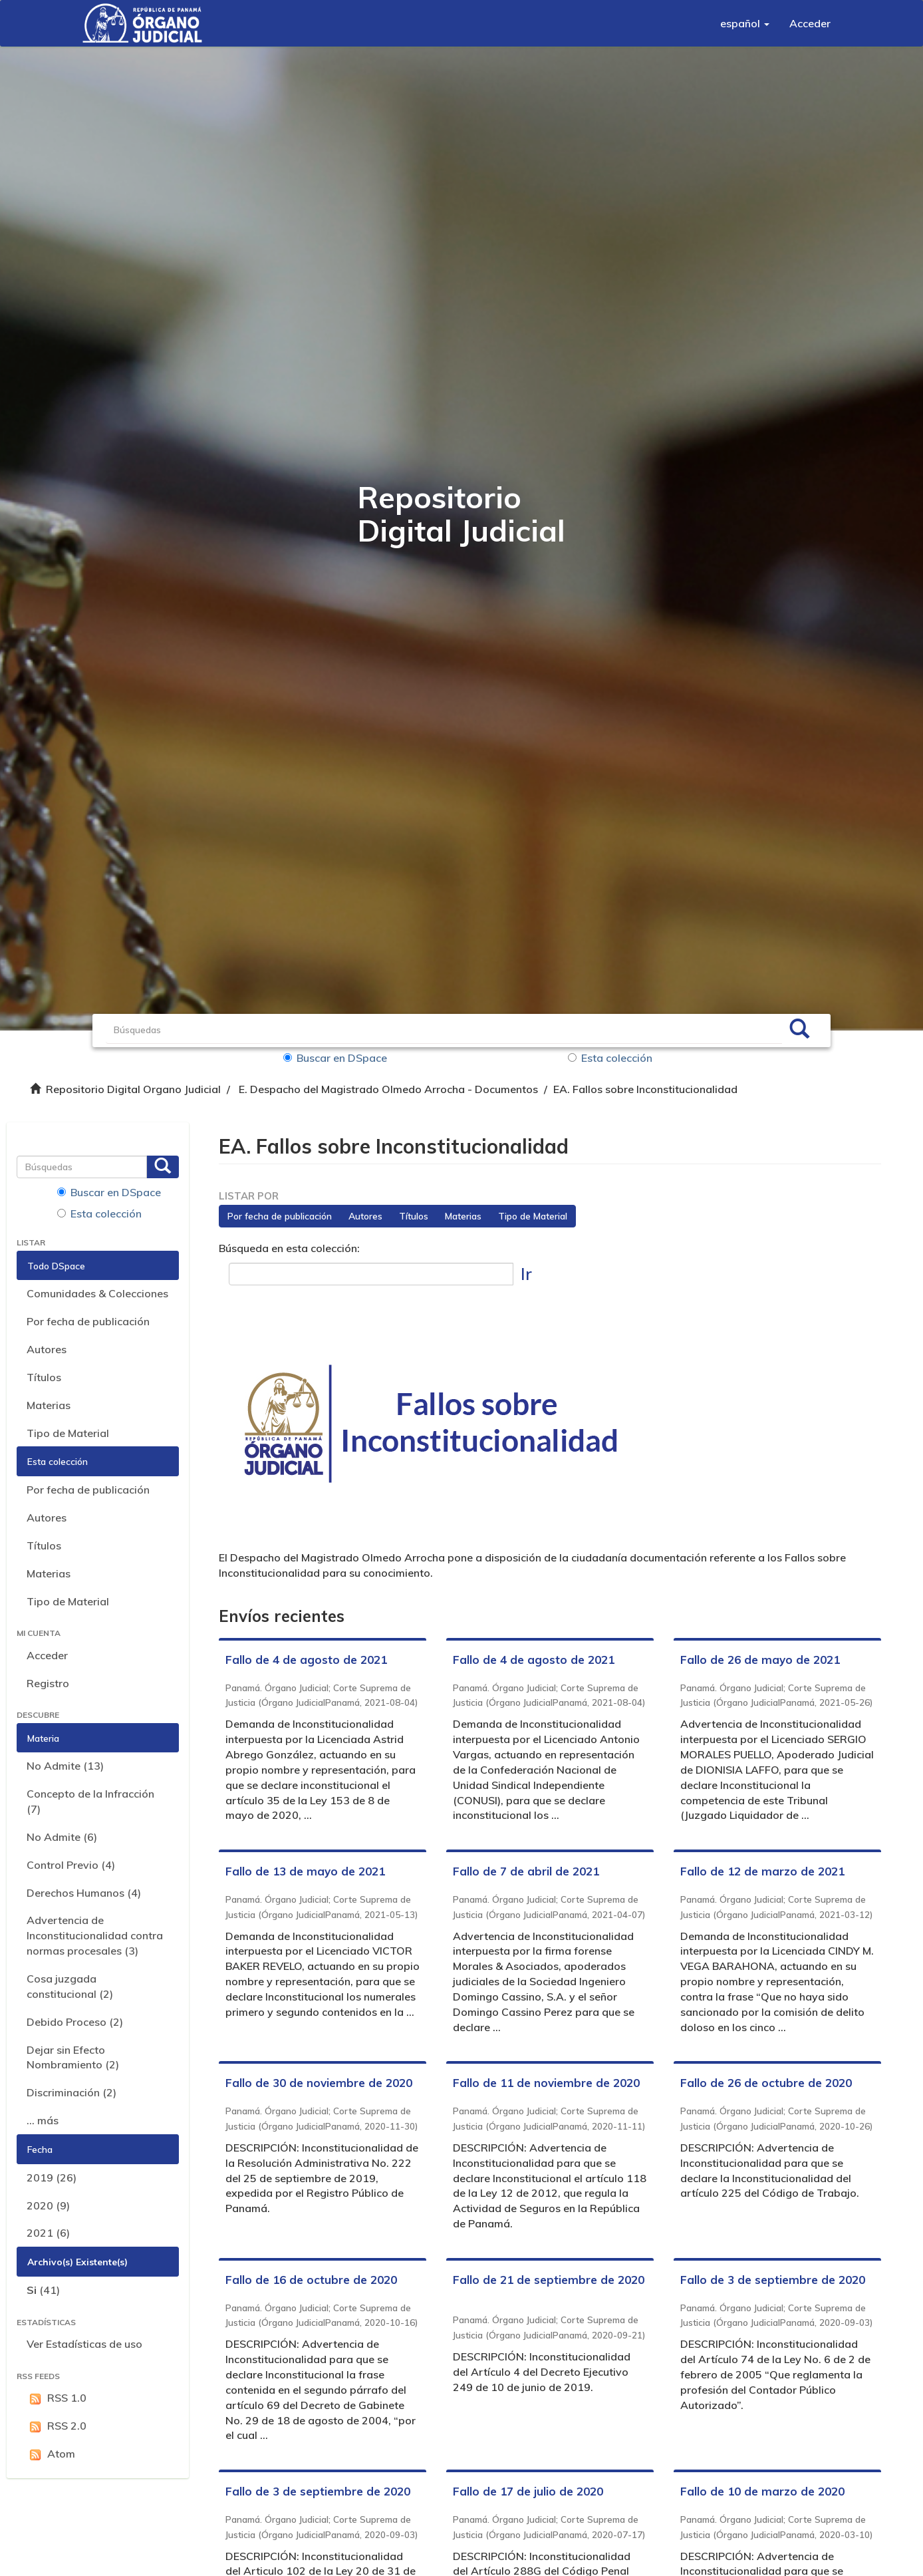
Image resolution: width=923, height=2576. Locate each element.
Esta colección (610, 1057)
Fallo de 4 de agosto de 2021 (306, 1660)
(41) (43, 2290)
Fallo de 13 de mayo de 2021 (305, 1871)
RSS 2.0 (56, 2426)
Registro (48, 1683)
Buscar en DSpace (335, 1057)
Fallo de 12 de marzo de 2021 (762, 1871)
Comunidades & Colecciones (97, 1293)
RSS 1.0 (56, 2398)
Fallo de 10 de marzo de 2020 (762, 2491)
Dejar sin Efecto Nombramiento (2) (73, 2057)
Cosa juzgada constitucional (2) (70, 1986)
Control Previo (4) (71, 1864)
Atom (51, 2454)
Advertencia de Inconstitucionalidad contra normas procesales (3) (95, 1935)
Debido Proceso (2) (75, 2021)
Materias (48, 1405)
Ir (526, 1273)
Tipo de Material (68, 1433)
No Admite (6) (62, 1837)
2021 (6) (48, 2232)
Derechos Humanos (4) (84, 1892)
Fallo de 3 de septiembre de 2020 (772, 2280)
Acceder (47, 1655)
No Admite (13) (65, 1765)
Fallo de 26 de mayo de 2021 (760, 1660)
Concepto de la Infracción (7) (90, 1801)
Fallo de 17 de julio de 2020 (528, 2491)
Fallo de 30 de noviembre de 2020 (318, 2083)
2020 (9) (48, 2205)
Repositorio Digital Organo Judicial (133, 1089)
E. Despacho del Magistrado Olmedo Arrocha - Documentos (388, 1089)
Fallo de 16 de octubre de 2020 (311, 2280)
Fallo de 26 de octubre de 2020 (766, 2083)
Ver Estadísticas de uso (84, 2343)
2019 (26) (51, 2177)
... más (43, 2120)
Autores (46, 1349)
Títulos (44, 1377)
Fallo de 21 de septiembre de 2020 (548, 2280)
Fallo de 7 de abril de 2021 (526, 1871)
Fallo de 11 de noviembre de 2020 (546, 2083)
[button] (744, 23)
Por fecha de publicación (88, 1321)
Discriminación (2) (71, 2092)
